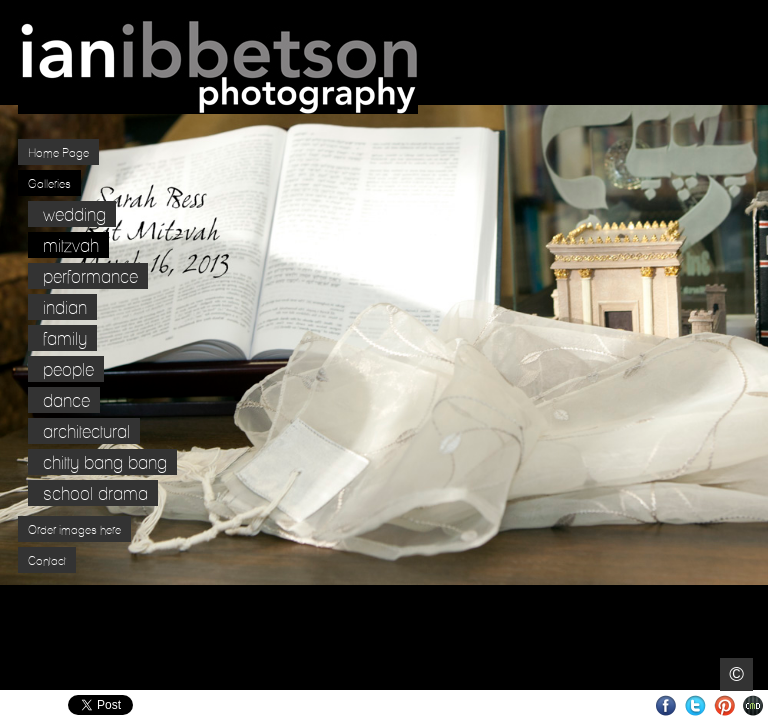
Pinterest (724, 705)
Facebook (666, 705)
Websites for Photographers (753, 705)
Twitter (695, 705)
